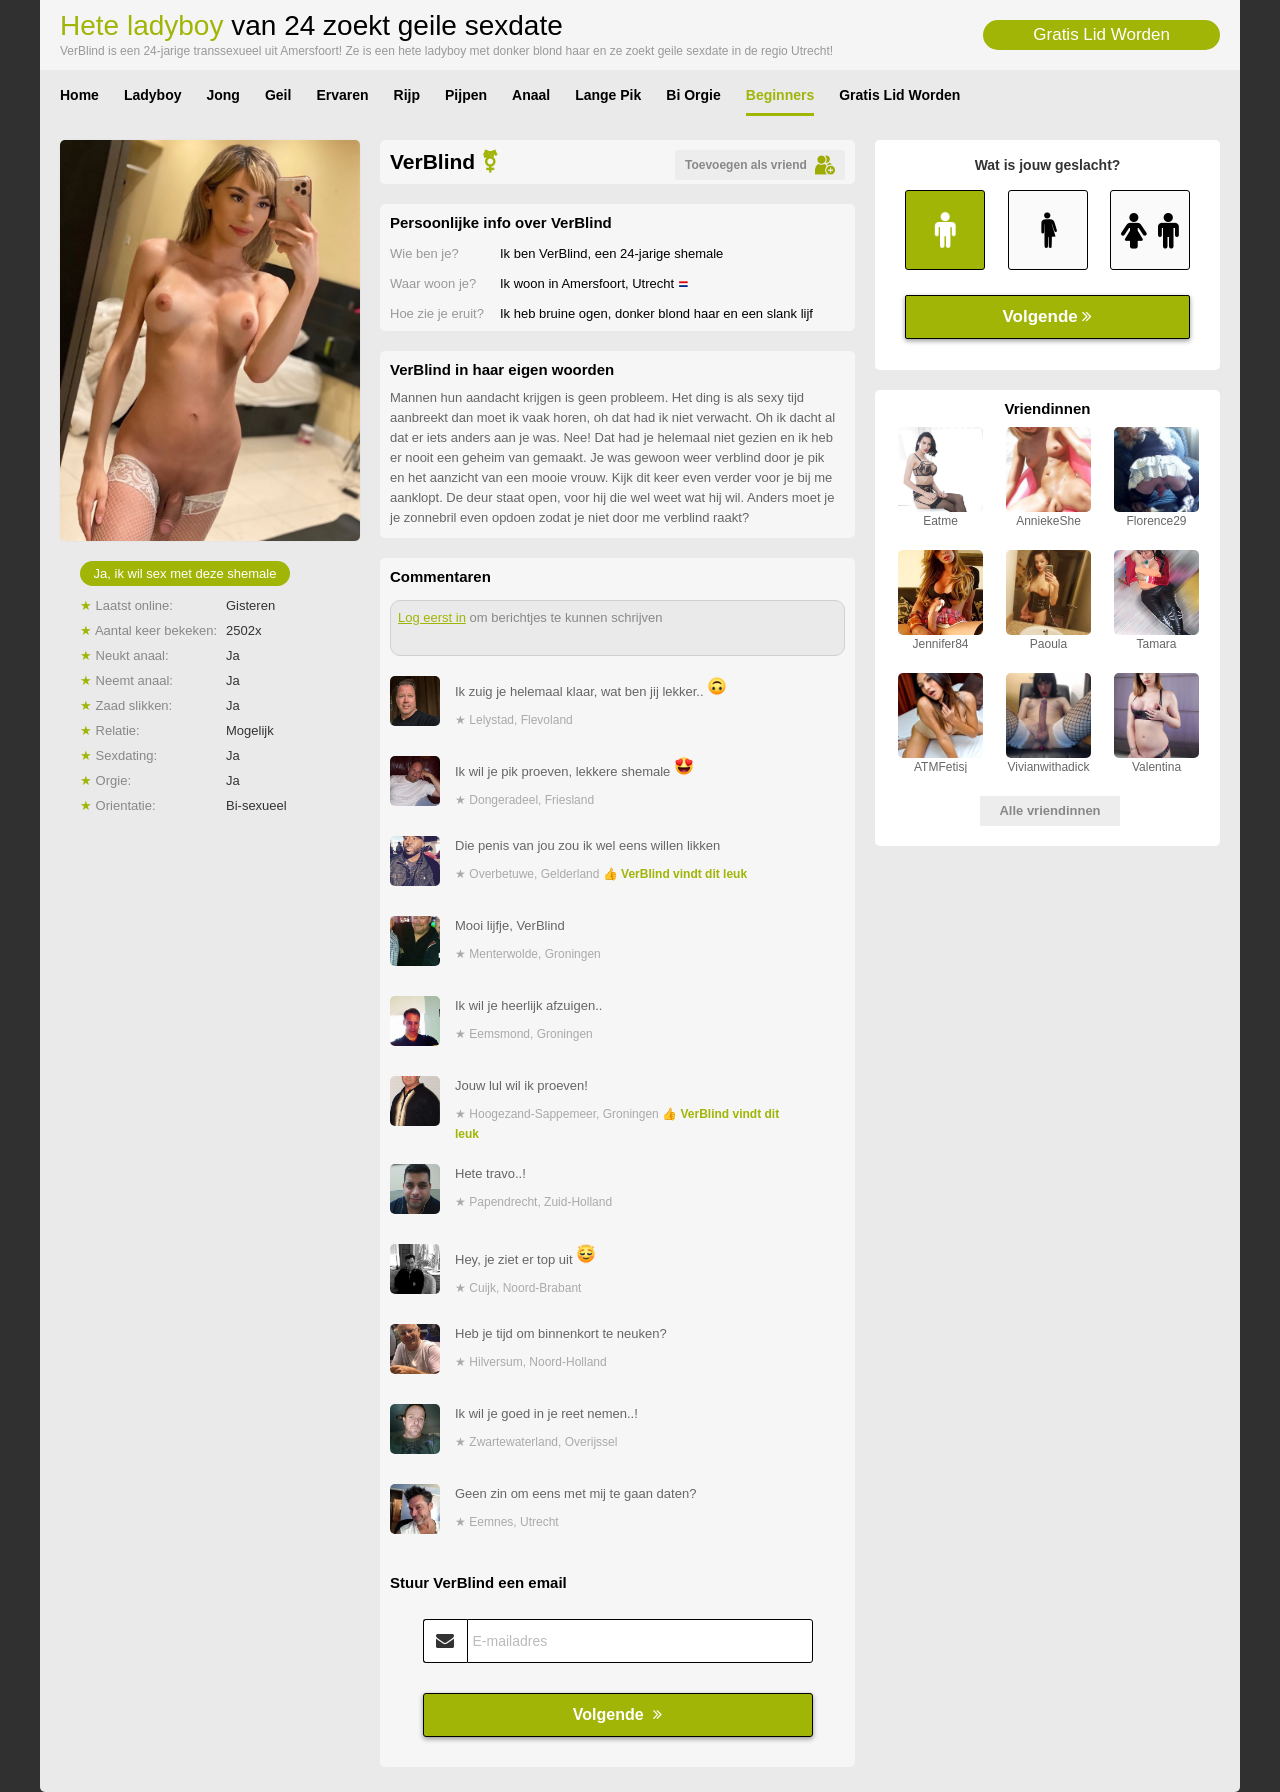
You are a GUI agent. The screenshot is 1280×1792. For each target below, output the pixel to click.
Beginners (780, 95)
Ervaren (342, 95)
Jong (222, 95)
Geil (278, 95)
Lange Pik (608, 95)
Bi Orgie (693, 95)
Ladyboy (153, 95)
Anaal (531, 95)
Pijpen (466, 95)
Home (79, 95)
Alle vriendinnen (1049, 810)
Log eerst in (432, 617)
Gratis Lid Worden (1101, 34)
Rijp (407, 95)
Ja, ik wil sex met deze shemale (185, 573)
